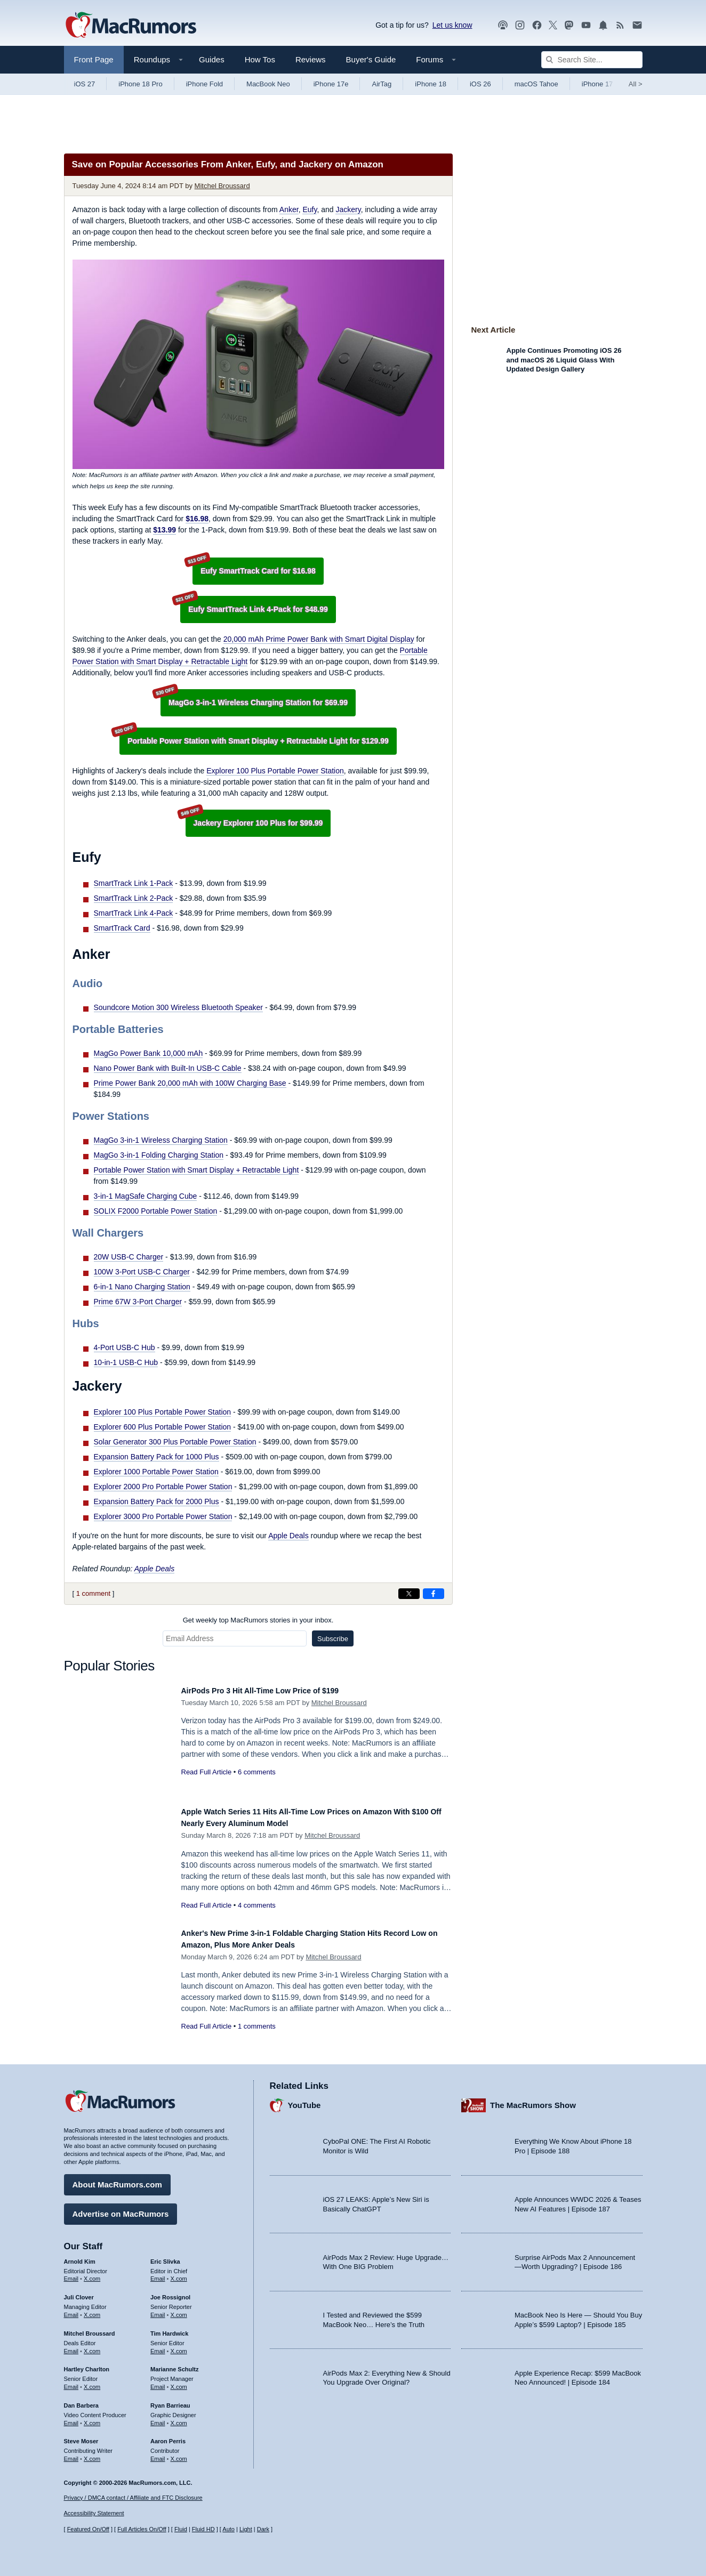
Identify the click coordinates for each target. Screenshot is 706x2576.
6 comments (257, 1772)
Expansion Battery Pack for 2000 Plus (156, 1501)
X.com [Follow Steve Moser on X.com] (92, 2453)
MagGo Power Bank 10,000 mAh (148, 1053)
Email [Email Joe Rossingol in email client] (157, 2309)
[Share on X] (409, 1593)
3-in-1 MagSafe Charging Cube (145, 1196)
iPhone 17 (597, 84)
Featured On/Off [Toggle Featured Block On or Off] (88, 2529)
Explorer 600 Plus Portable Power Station (162, 1427)
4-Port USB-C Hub (124, 1347)
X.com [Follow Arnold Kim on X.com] (92, 2273)
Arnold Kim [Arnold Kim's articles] (79, 2256)
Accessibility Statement (94, 2513)
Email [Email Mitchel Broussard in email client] (71, 2346)
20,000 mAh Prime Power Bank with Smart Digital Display (318, 639)
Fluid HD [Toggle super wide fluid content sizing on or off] (203, 2529)
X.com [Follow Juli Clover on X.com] (92, 2309)
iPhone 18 (430, 84)
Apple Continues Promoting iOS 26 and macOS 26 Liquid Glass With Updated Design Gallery (564, 359)
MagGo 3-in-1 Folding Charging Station (159, 1155)
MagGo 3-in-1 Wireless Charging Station (161, 1140)
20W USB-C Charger (129, 1257)
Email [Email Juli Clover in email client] (71, 2309)
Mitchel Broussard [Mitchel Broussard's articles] (89, 2328)
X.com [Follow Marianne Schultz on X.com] (179, 2381)
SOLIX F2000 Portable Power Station (156, 1211)
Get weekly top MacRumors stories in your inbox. (258, 1620)
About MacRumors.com (117, 2179)
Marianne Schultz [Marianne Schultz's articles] (174, 2364)
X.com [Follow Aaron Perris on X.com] (179, 2453)
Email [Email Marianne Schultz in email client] (157, 2381)
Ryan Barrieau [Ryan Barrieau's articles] (170, 2400)
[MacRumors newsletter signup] (637, 25)
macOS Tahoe (536, 84)
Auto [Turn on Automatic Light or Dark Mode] (228, 2529)
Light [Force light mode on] (245, 2529)
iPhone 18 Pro (140, 84)
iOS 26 (480, 84)
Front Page (94, 59)
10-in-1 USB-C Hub (126, 1362)
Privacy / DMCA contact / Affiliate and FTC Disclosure (133, 2497)
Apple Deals (288, 1535)
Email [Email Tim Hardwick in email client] (157, 2346)
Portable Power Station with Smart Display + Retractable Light (196, 1170)
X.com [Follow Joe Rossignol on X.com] (179, 2309)
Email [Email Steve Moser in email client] (71, 2453)
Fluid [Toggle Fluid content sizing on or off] (180, 2529)
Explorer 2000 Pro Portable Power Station (163, 1486)
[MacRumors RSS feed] (620, 25)
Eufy (309, 209)
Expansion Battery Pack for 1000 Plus (156, 1456)
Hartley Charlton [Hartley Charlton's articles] (87, 2364)
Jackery (347, 209)
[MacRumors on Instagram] (520, 25)
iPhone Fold (204, 84)
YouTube (304, 2099)
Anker (289, 209)
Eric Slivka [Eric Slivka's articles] (165, 2256)
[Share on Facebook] (433, 1593)
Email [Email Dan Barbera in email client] (71, 2418)
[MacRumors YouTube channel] (586, 25)
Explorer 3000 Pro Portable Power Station (163, 1516)
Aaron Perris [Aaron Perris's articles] (168, 2436)
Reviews (310, 59)
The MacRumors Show (533, 2099)
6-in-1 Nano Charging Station (142, 1286)
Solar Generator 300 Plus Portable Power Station (175, 1442)
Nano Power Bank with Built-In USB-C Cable (168, 1068)
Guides (211, 59)
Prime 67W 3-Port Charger (138, 1301)
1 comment (93, 1593)
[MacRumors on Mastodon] (569, 25)
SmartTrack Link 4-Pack (133, 913)
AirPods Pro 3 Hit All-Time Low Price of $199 (277, 1690)
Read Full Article (206, 1772)
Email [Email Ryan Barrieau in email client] (157, 2418)
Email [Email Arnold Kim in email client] (71, 2273)
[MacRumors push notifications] (603, 25)
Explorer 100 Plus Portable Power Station (275, 770)
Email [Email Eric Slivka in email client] (157, 2273)
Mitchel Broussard (222, 186)
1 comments (257, 2026)
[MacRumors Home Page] (130, 25)
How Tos (260, 59)
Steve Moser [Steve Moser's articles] (81, 2436)
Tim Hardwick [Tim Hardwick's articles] (169, 2328)
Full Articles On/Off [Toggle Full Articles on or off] (141, 2529)
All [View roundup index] (636, 84)
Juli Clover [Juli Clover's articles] (79, 2292)
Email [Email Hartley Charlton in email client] (71, 2381)
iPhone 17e (331, 84)
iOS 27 (84, 84)
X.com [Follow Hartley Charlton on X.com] (92, 2381)
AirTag (381, 84)
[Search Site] (592, 59)
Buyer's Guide (371, 59)
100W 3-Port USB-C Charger (142, 1271)
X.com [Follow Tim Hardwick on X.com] (179, 2346)
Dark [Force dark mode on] (263, 2529)
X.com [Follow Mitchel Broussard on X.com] (92, 2346)
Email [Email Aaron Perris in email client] (157, 2453)
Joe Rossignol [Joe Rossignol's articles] (170, 2292)
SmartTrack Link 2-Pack (133, 898)
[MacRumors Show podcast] (503, 25)
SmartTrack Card (122, 928)
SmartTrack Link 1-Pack (133, 883)
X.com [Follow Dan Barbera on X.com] (92, 2418)
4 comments (257, 1905)
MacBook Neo (268, 84)
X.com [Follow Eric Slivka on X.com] (179, 2273)
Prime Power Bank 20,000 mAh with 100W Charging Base (190, 1083)
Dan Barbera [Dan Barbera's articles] (81, 2400)
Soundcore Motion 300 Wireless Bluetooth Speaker (178, 1007)
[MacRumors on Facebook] (537, 25)
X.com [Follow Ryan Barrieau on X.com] (179, 2418)
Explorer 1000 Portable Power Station (156, 1471)
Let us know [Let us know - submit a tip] (452, 25)
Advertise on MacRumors (121, 2208)
